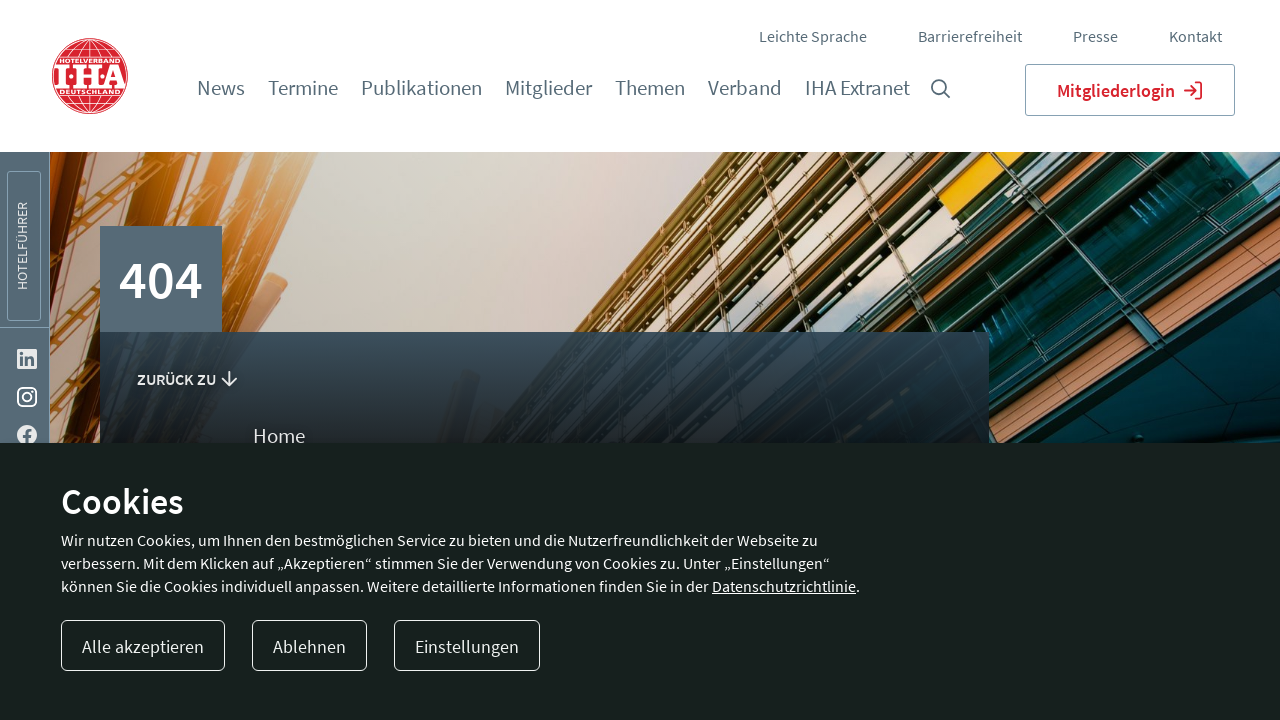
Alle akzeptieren (143, 646)
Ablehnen (309, 646)
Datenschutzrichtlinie (784, 586)
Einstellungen (467, 646)
